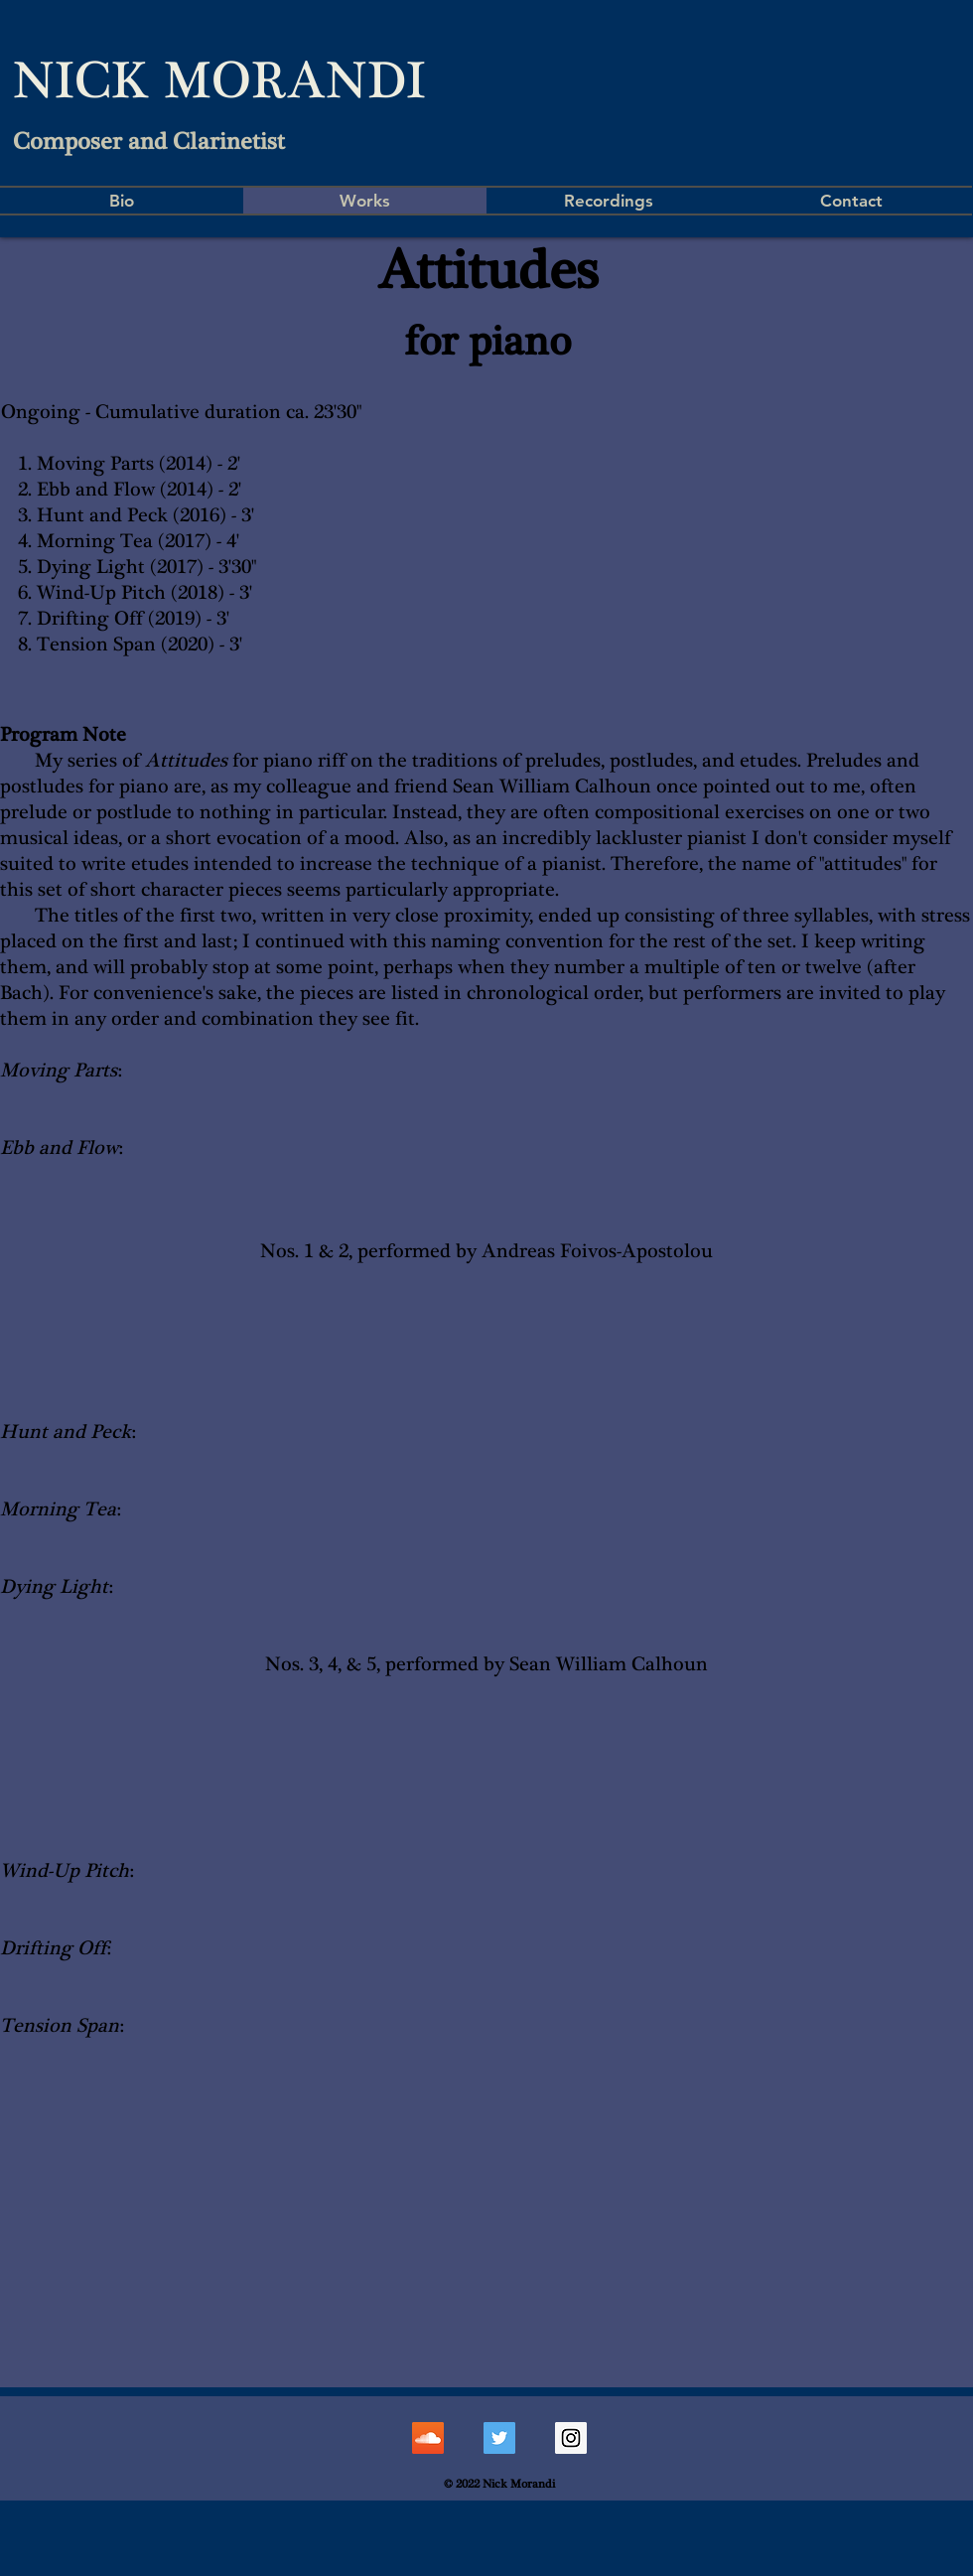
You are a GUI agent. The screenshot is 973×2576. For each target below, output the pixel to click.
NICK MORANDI (219, 80)
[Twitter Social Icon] (499, 2438)
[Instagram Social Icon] (571, 2438)
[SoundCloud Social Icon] (428, 2438)
